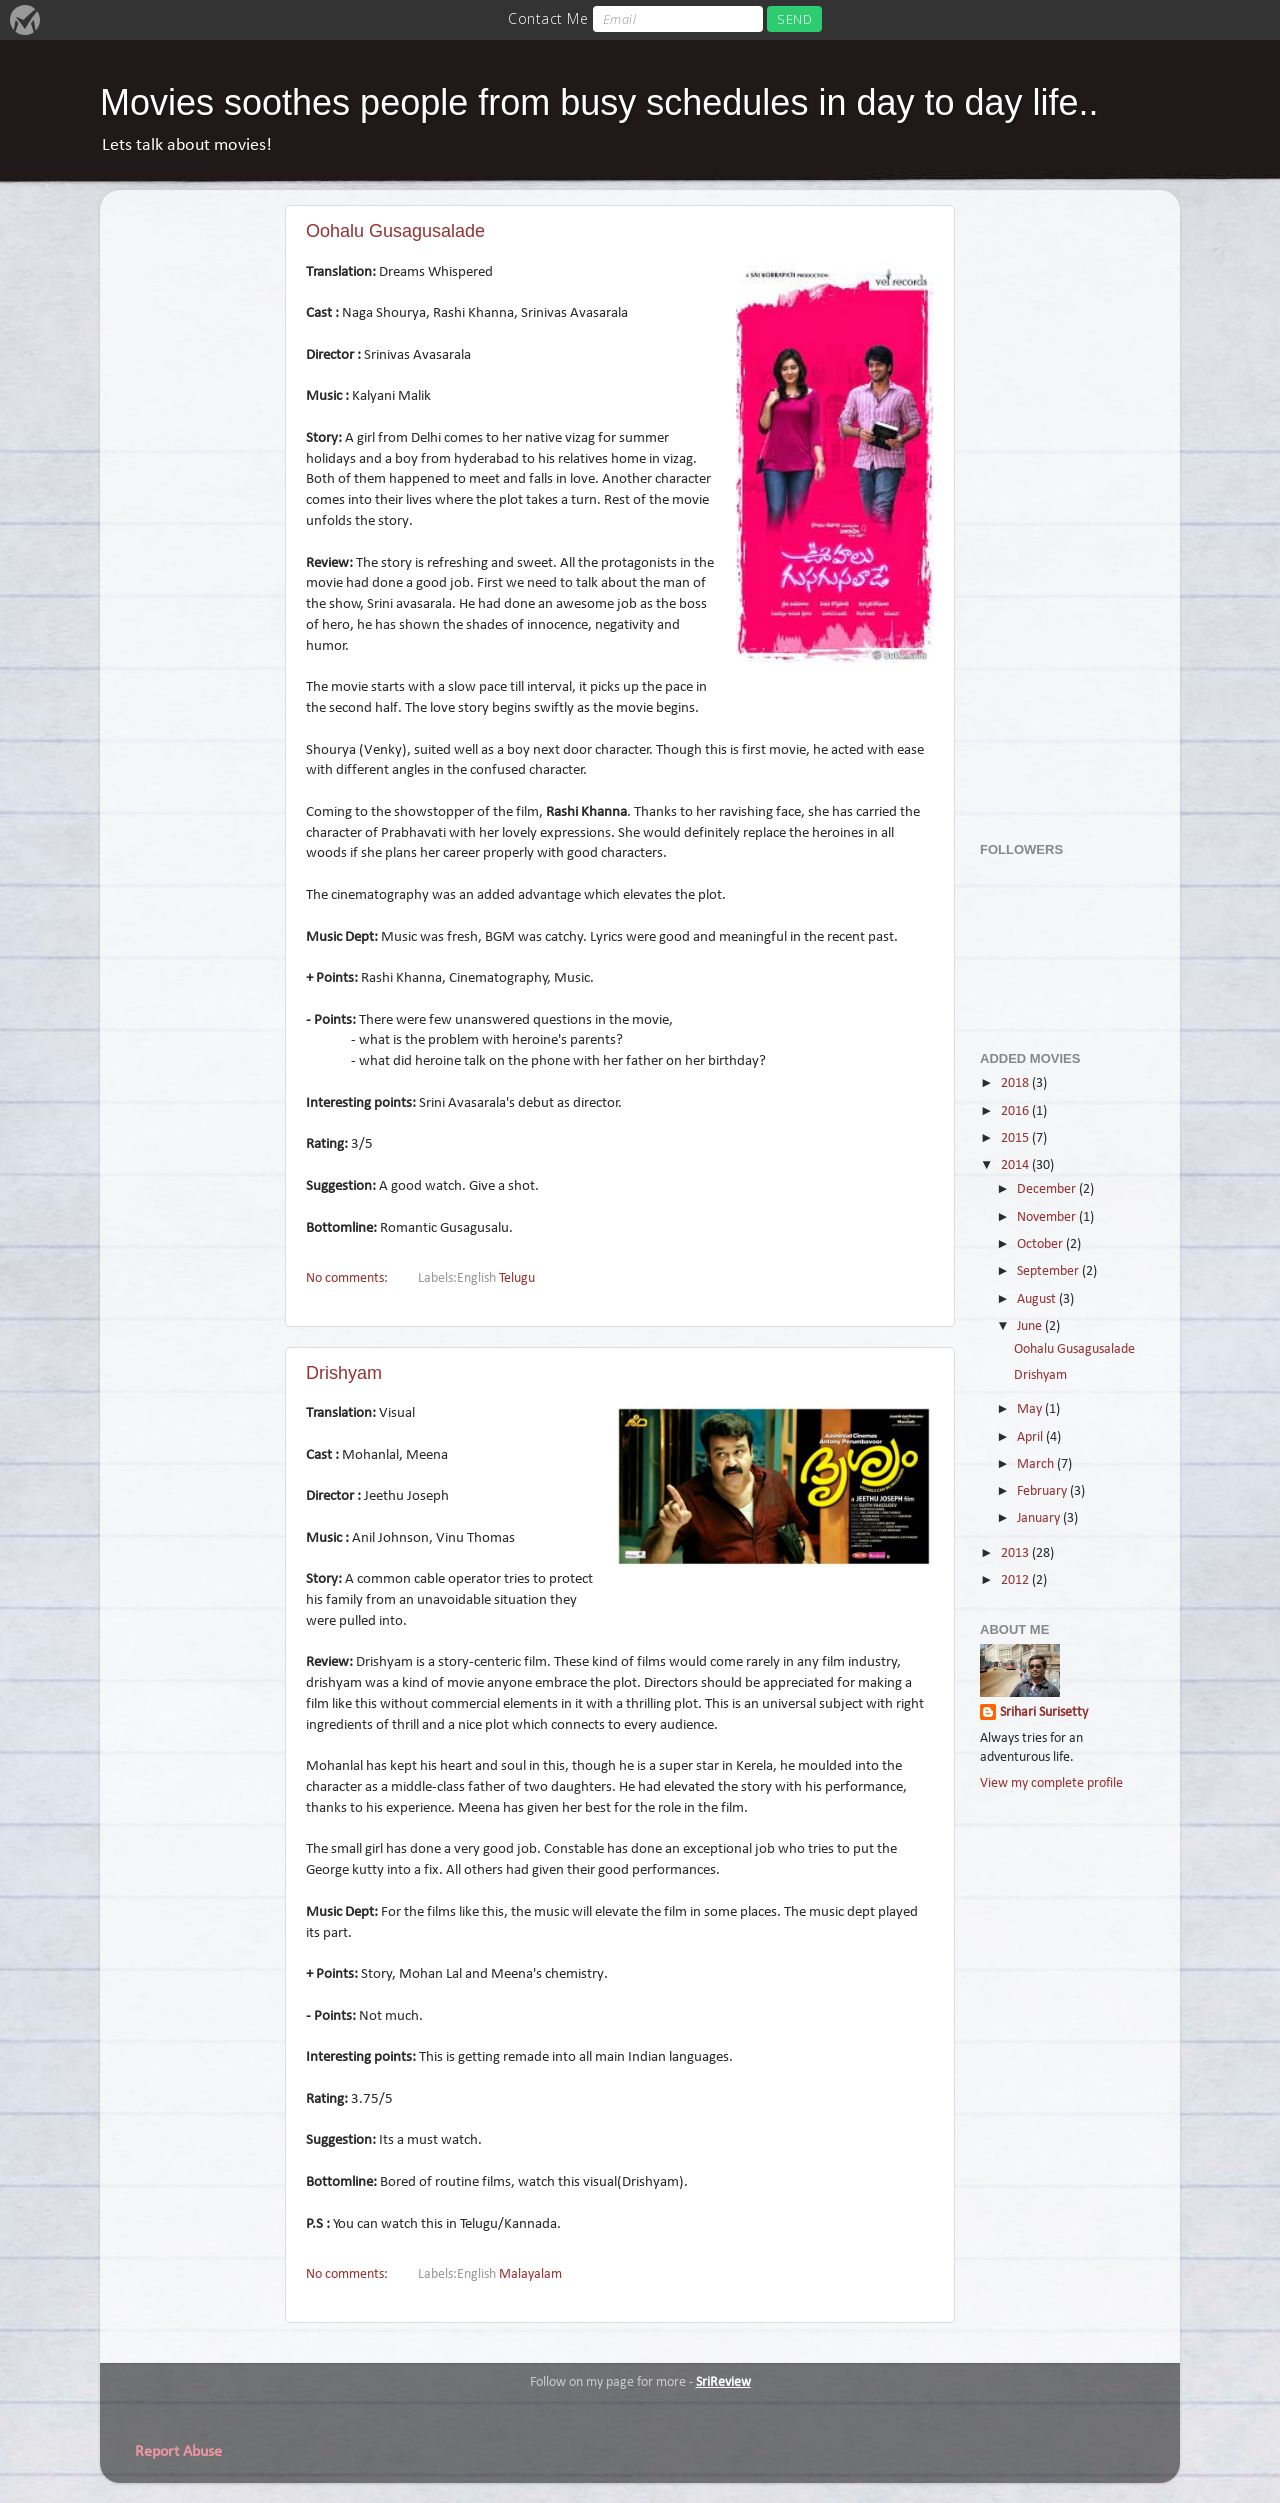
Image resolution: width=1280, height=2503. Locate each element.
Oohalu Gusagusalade (395, 231)
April (1031, 1437)
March (1037, 1464)
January (1040, 1518)
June (1031, 1326)
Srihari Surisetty (1044, 1712)
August (1038, 1299)
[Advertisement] (1060, 505)
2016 (1016, 1111)
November (1048, 1217)
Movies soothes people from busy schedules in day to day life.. (599, 102)
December (1048, 1189)
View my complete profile (1051, 1783)
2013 (1016, 1553)
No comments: (348, 1278)
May (1031, 1409)
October (1041, 1244)
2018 (1016, 1083)
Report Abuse (178, 2452)
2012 (1016, 1580)
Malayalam (530, 2274)
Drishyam (344, 1373)
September (1049, 1271)
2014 (1016, 1165)
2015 (1016, 1138)
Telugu (517, 1278)
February (1043, 1491)
